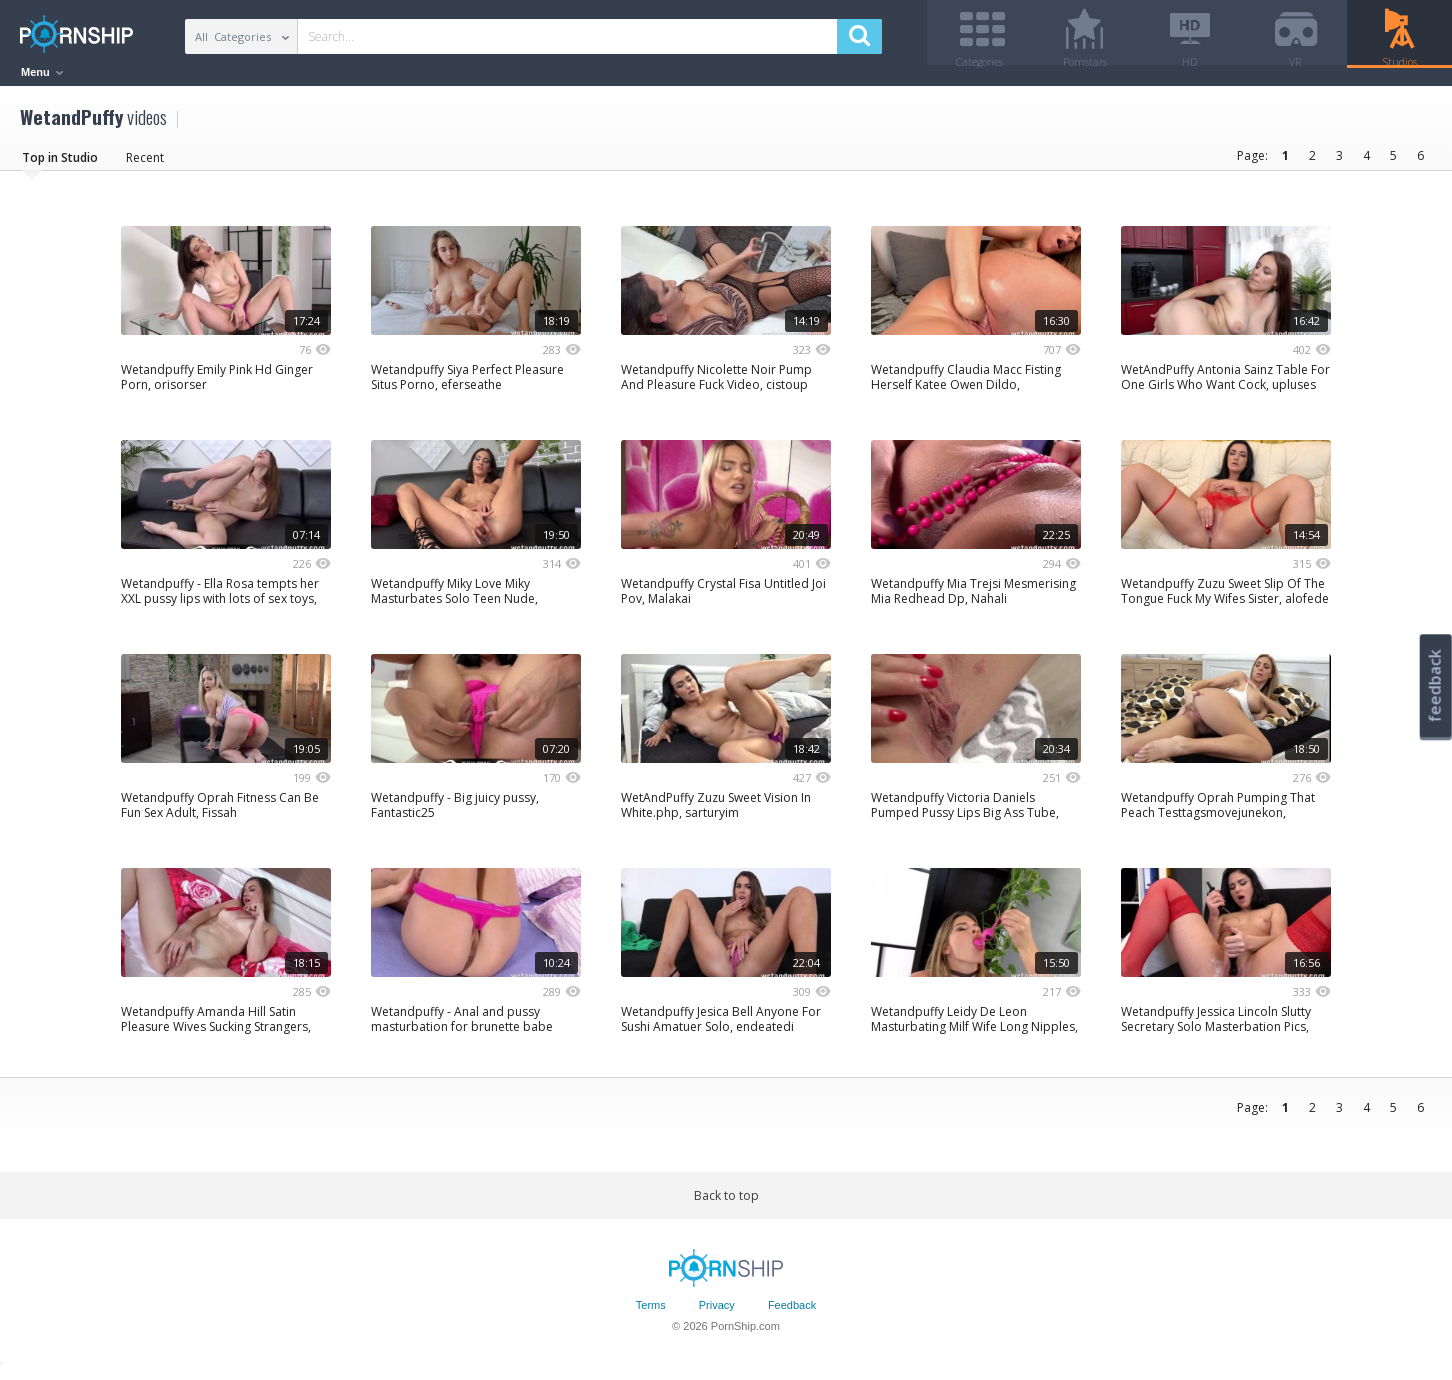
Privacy (717, 1313)
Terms (651, 1313)
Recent (145, 164)
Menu (42, 72)
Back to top (726, 1202)
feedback (1435, 685)
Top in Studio (60, 164)
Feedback (792, 1313)
